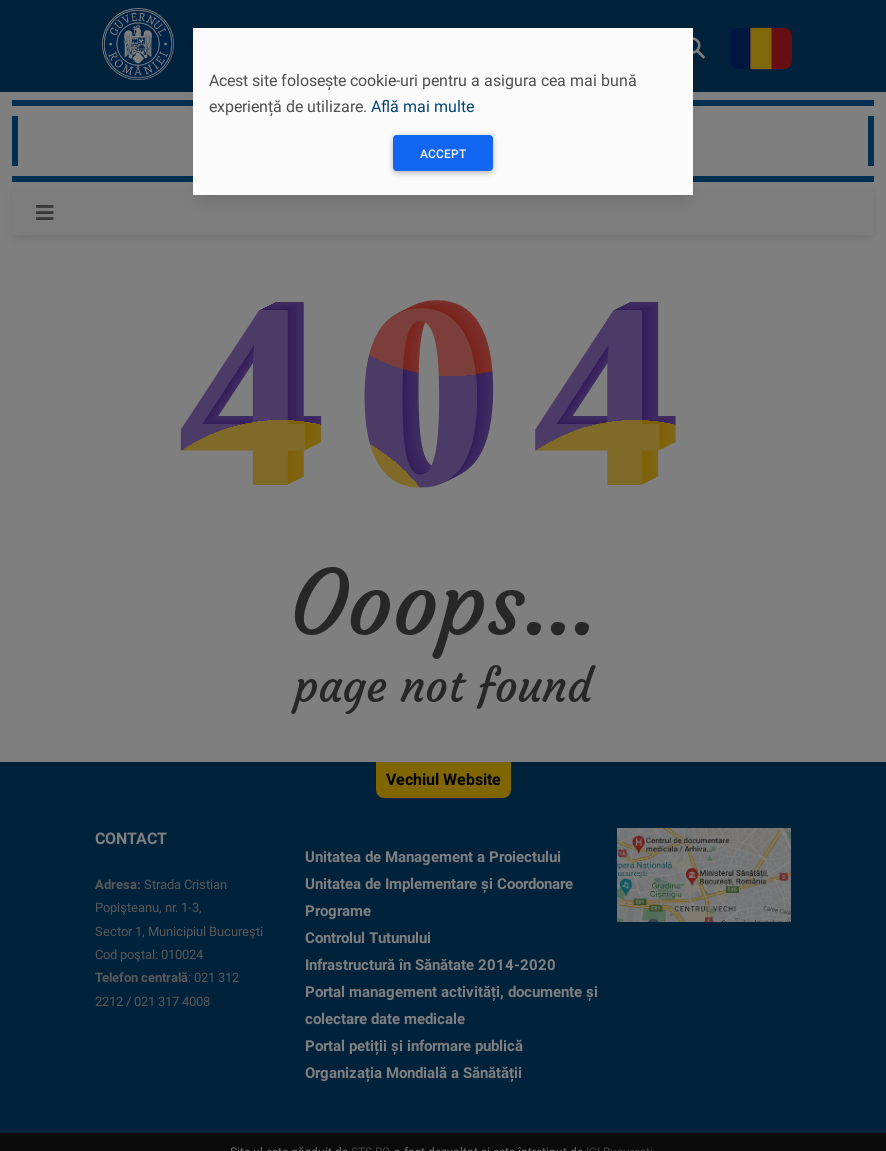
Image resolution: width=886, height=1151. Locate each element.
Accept (443, 154)
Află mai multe (422, 106)
